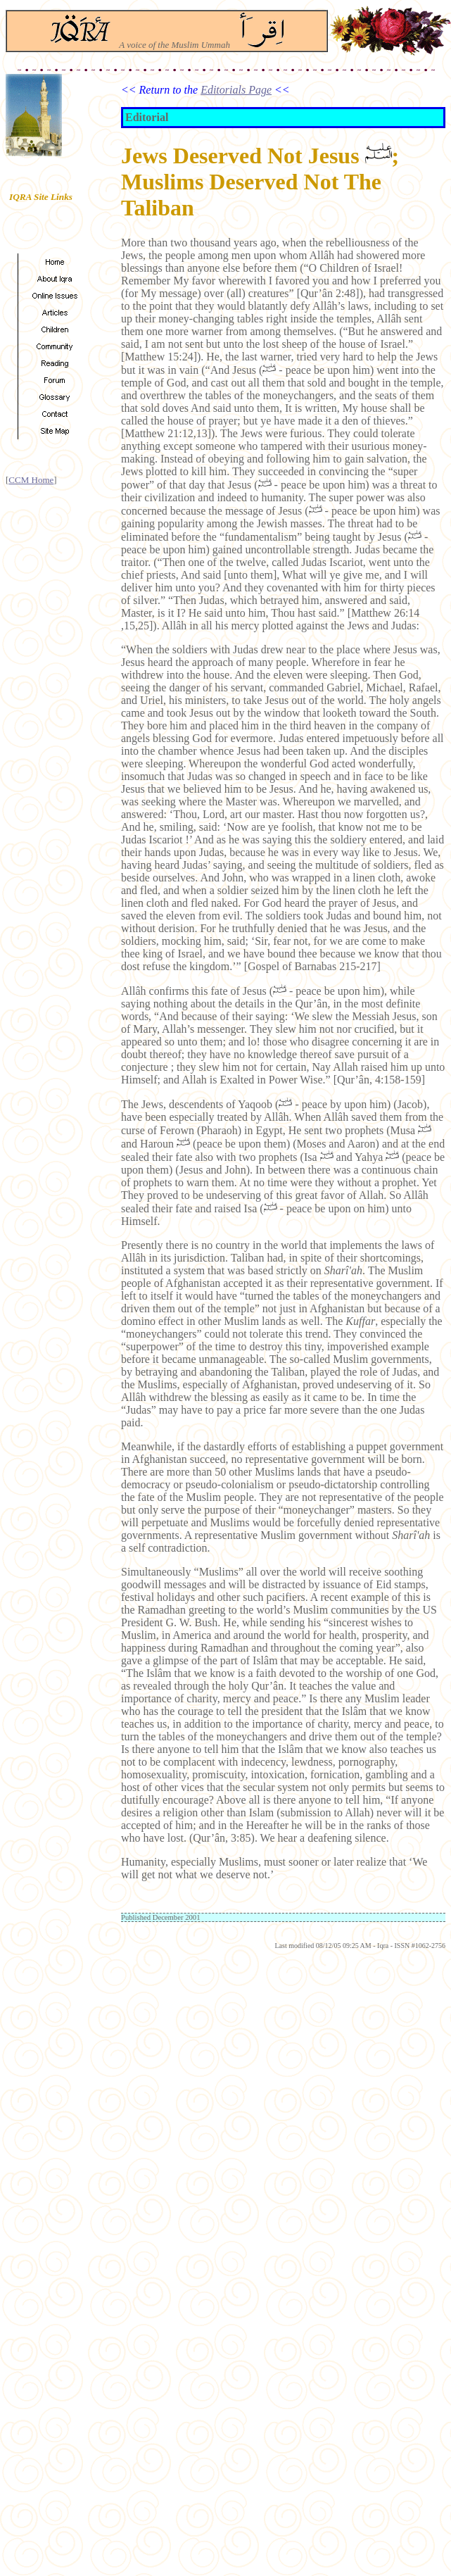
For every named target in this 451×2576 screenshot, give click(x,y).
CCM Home (30, 480)
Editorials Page (236, 90)
